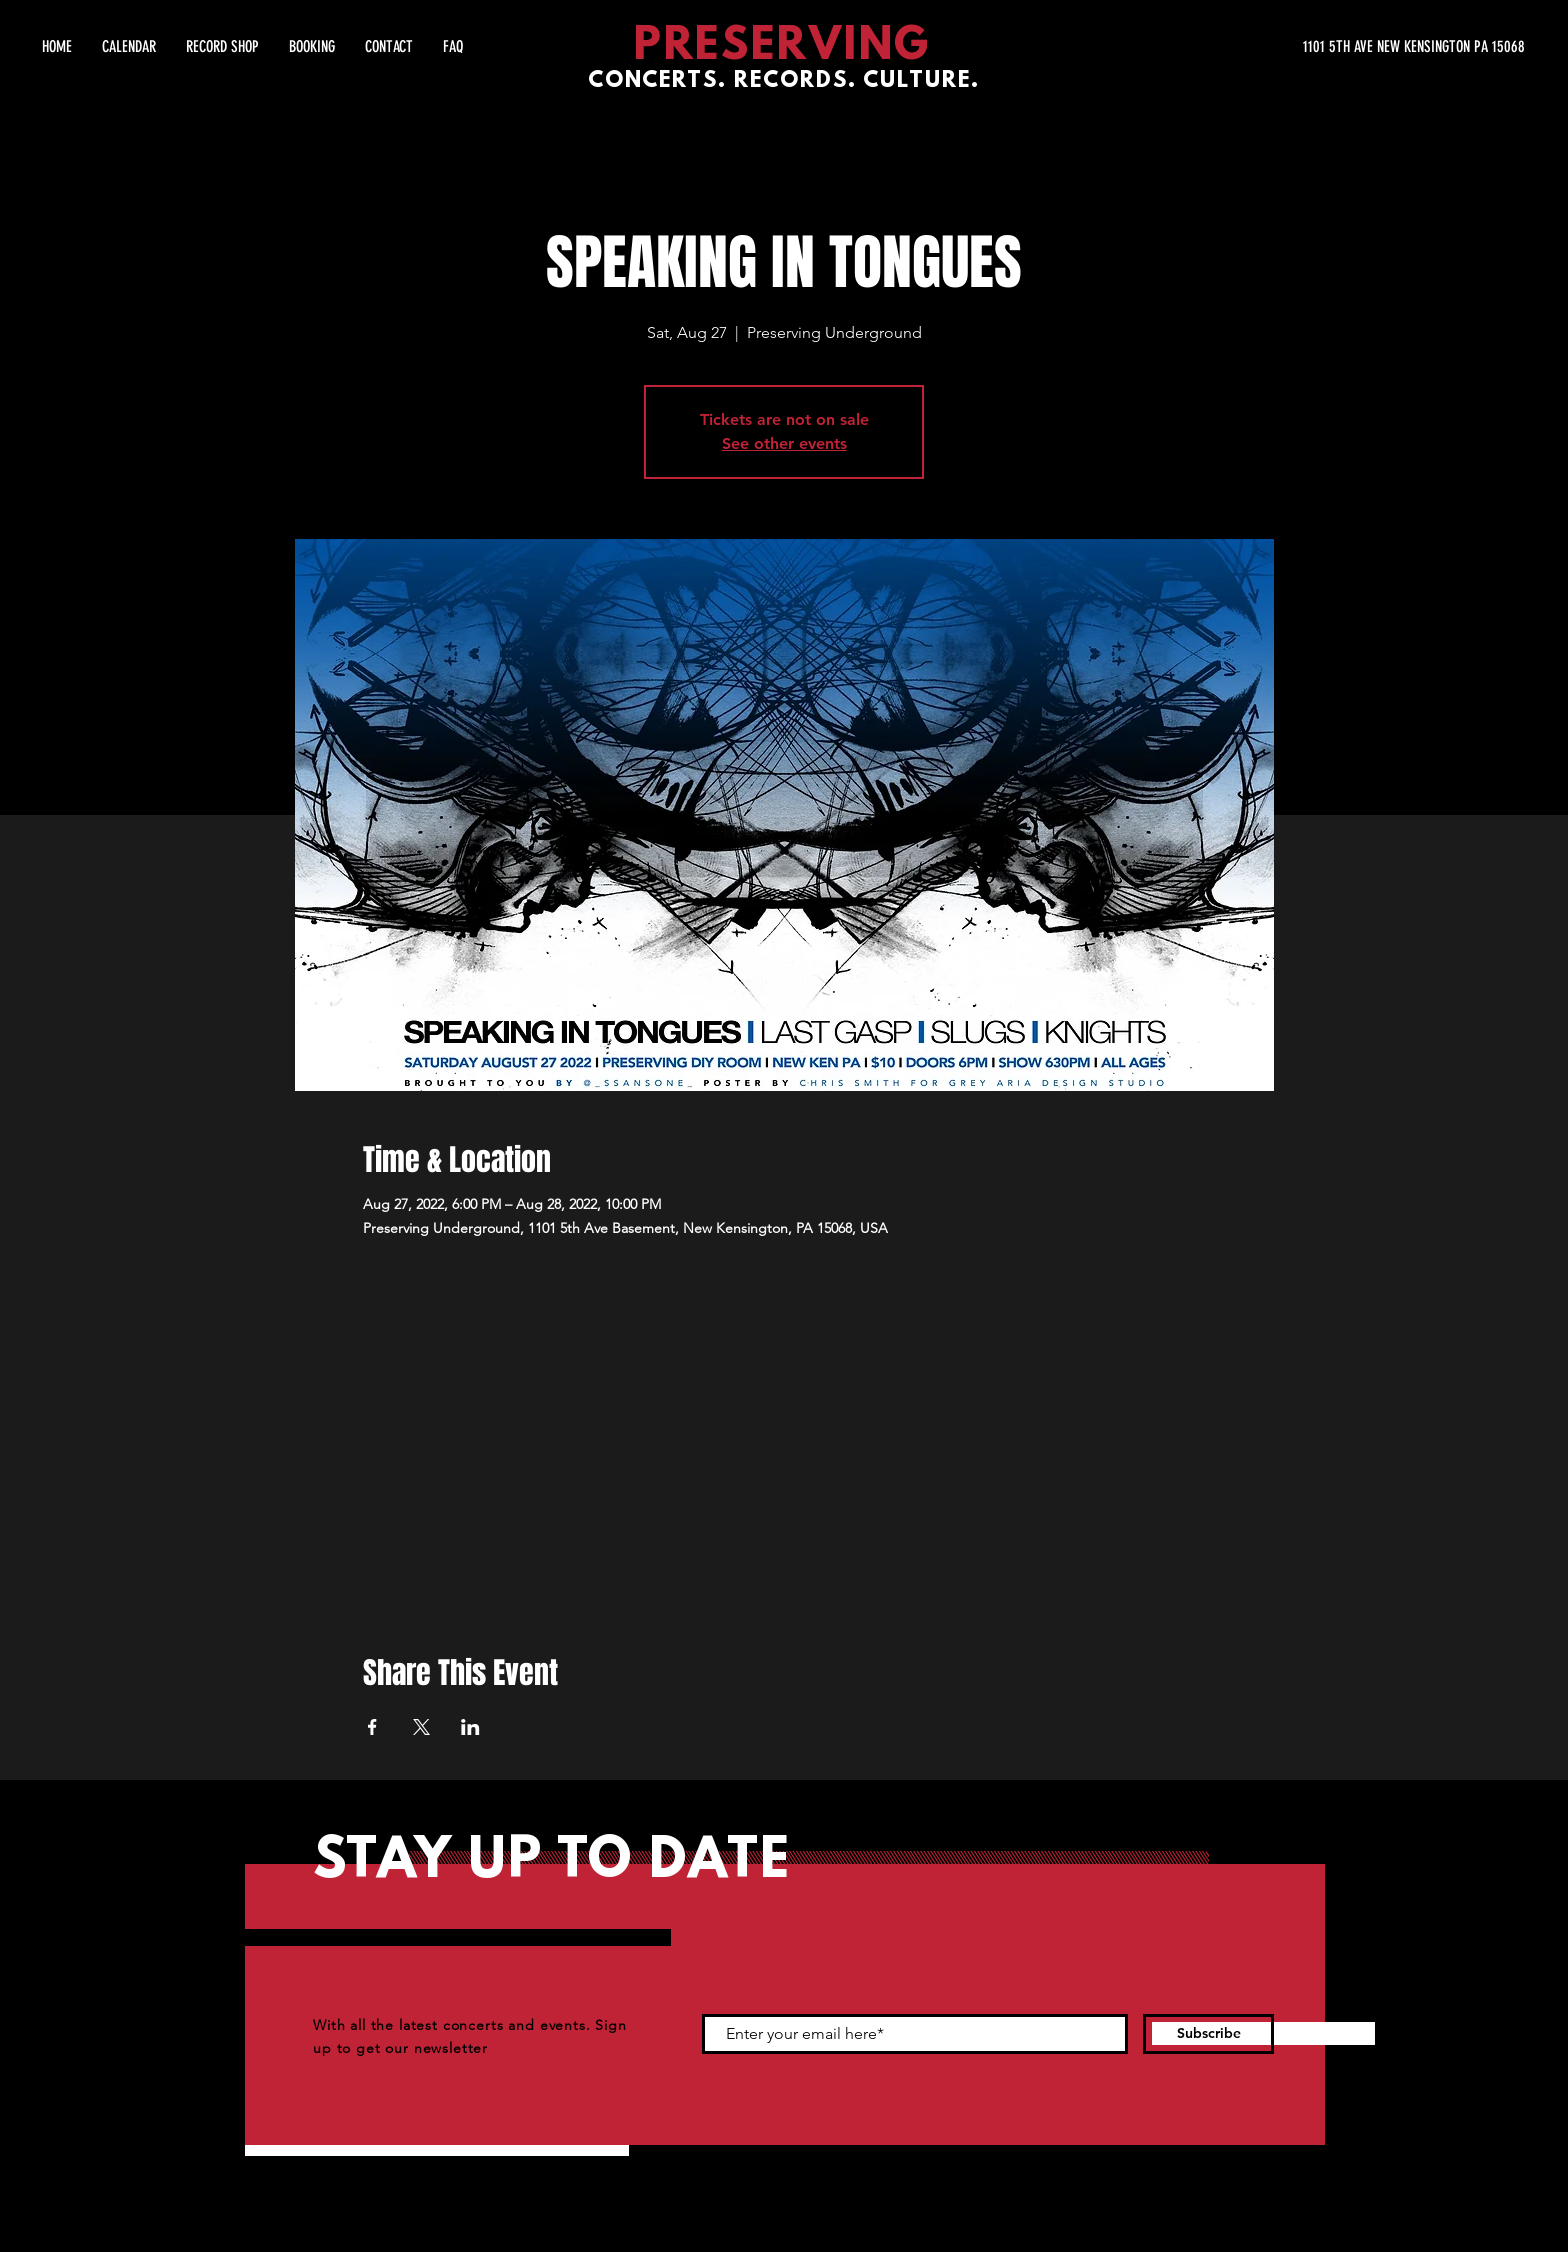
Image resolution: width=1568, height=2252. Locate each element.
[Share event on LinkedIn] (470, 1727)
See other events (784, 443)
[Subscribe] (1208, 2034)
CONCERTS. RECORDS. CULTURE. (784, 81)
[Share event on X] (421, 1727)
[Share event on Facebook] (372, 1727)
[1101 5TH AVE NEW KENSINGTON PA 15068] (1336, 47)
